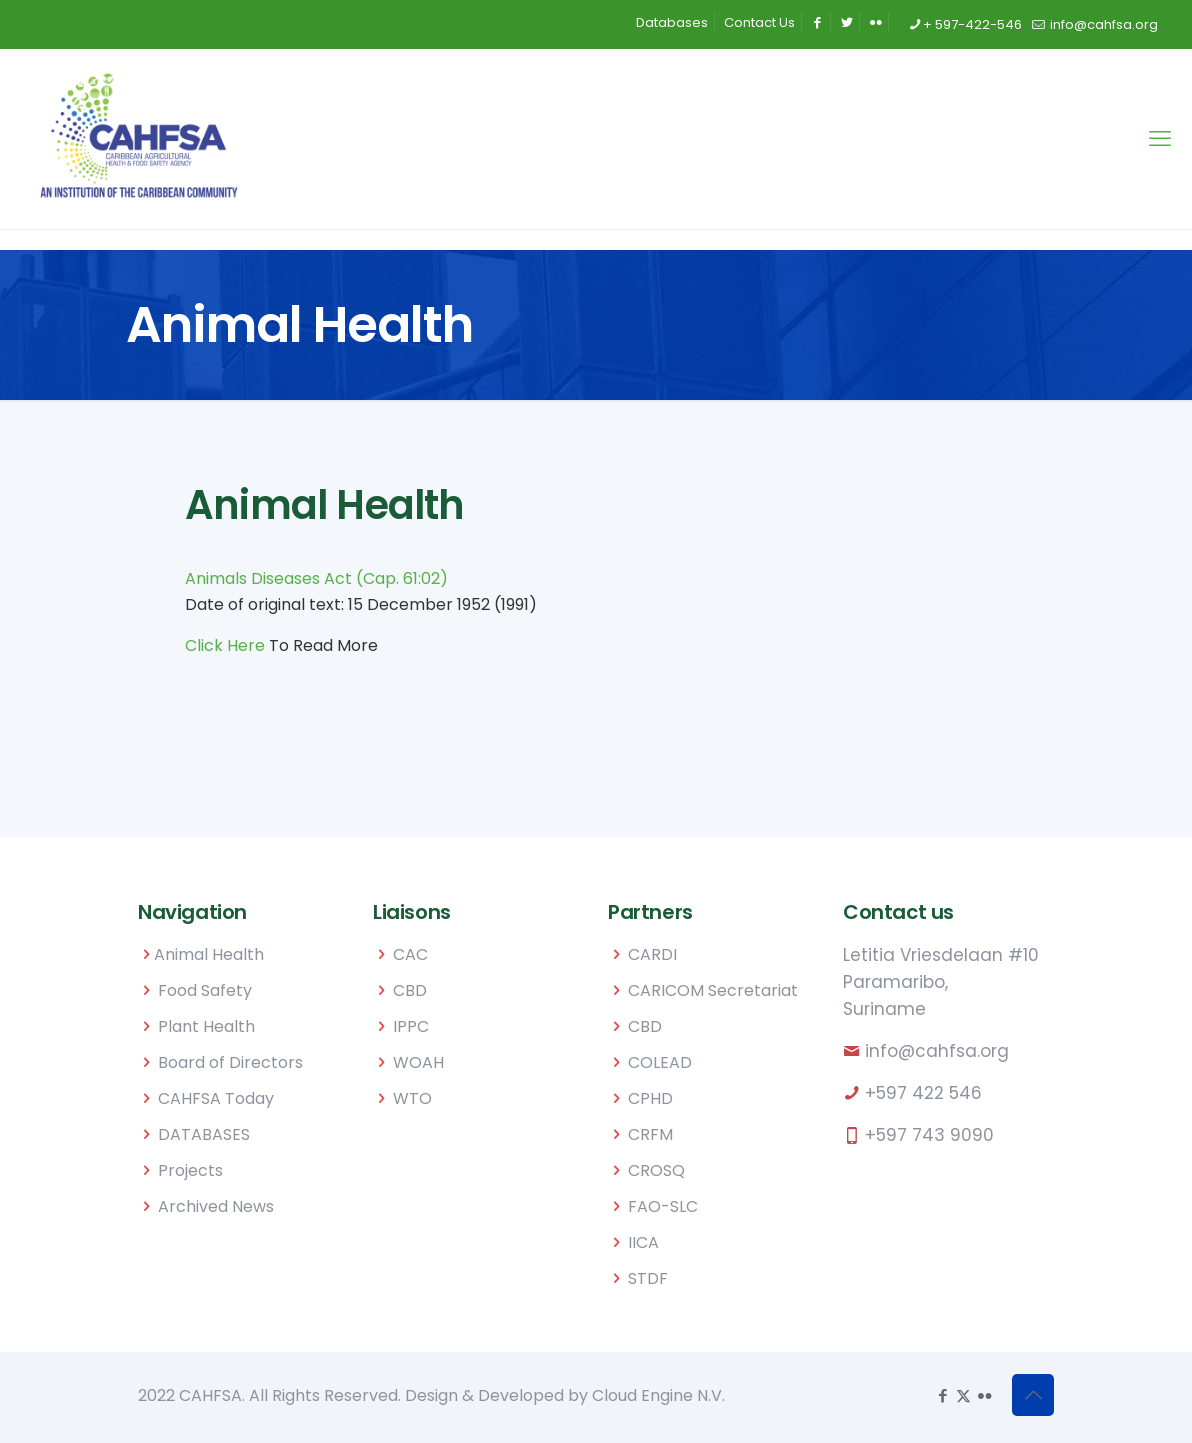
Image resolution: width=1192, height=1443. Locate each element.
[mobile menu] (1160, 139)
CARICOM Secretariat (713, 990)
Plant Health (206, 1026)
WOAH (418, 1062)
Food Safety (205, 990)
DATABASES (204, 1134)
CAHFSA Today (216, 1098)
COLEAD (660, 1062)
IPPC (411, 1026)
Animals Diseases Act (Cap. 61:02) (316, 578)
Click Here (225, 645)
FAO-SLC (663, 1206)
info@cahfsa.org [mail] (1102, 24)
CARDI (652, 954)
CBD (410, 990)
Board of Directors (230, 1062)
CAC (410, 954)
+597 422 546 (923, 1093)
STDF (648, 1278)
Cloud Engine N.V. (658, 1395)
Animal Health (209, 954)
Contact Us (759, 22)
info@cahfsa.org (937, 1051)
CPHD (650, 1098)
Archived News (216, 1206)
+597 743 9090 (929, 1135)
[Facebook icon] (942, 1395)
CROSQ (656, 1170)
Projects (190, 1170)
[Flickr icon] (984, 1395)
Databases (672, 22)
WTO (412, 1098)
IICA (643, 1242)
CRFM (650, 1134)
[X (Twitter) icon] (963, 1395)
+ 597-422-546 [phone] (972, 24)
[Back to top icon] (1033, 1395)
